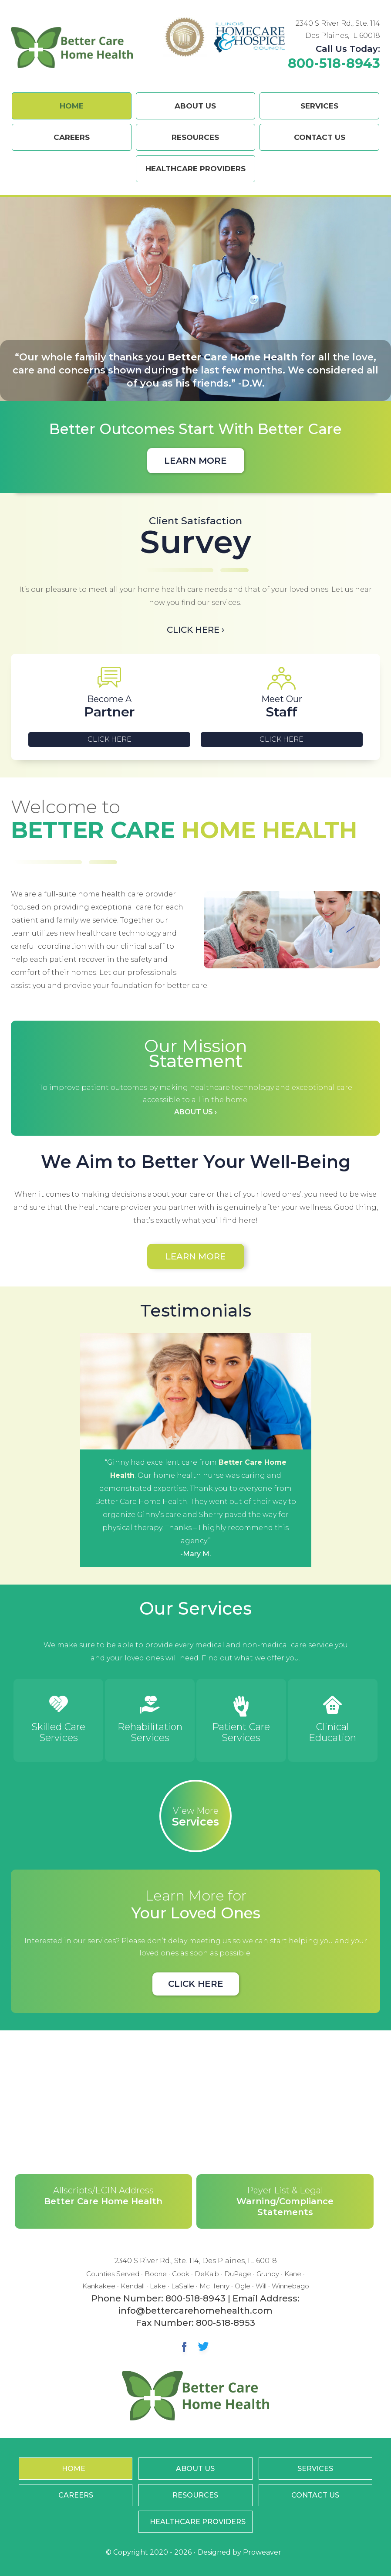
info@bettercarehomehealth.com (195, 2310)
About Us (195, 106)
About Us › (195, 1112)
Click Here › (195, 629)
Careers (72, 137)
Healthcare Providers (195, 168)
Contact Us (319, 137)
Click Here (109, 739)
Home (72, 106)
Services (319, 106)
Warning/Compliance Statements (285, 2201)
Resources (195, 137)
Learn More (195, 460)
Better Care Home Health (103, 2195)
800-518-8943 (334, 63)
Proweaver (262, 2552)
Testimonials (195, 1310)
